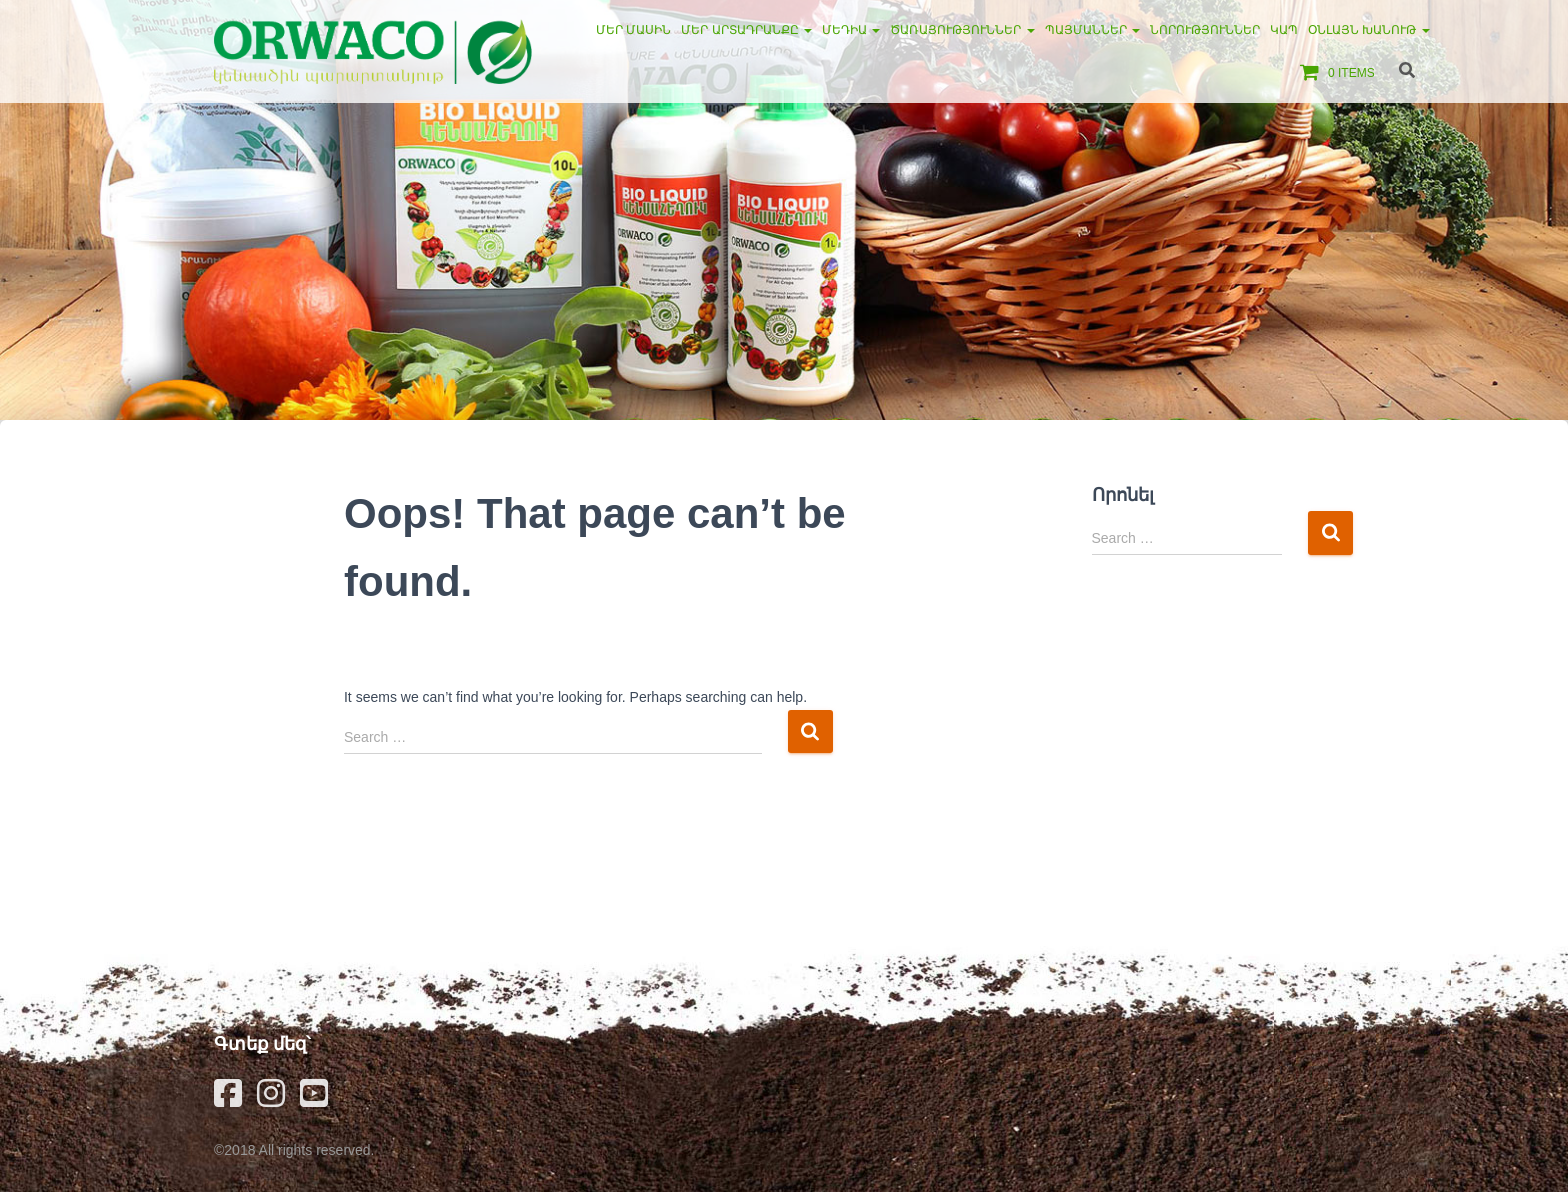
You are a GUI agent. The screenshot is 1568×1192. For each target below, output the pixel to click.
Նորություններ (1205, 30)
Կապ (1284, 30)
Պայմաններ (1092, 30)
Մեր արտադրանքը (746, 30)
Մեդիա (851, 30)
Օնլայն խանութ (1369, 30)
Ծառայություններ (962, 30)
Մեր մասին (633, 30)
